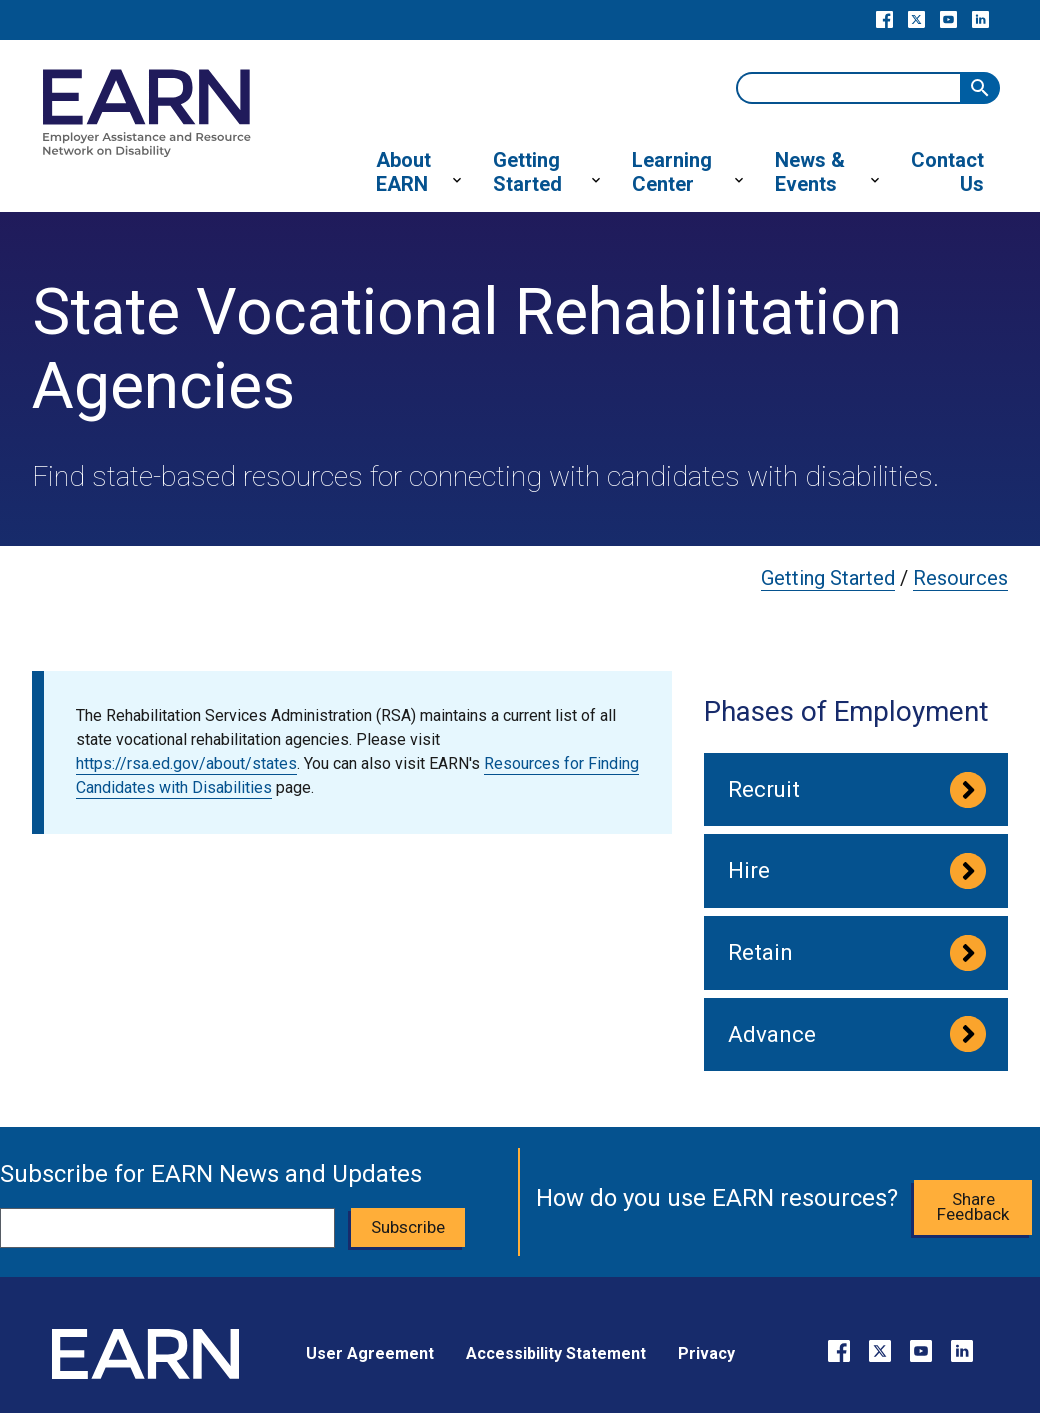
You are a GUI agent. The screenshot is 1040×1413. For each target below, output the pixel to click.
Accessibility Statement (556, 1353)
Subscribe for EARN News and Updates (211, 1174)
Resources (960, 578)
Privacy (706, 1353)
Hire (749, 870)
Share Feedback (973, 1206)
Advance (772, 1034)
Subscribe (408, 1227)
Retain (760, 952)
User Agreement (370, 1353)
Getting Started (828, 578)
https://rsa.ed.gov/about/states (186, 763)
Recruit (764, 789)
